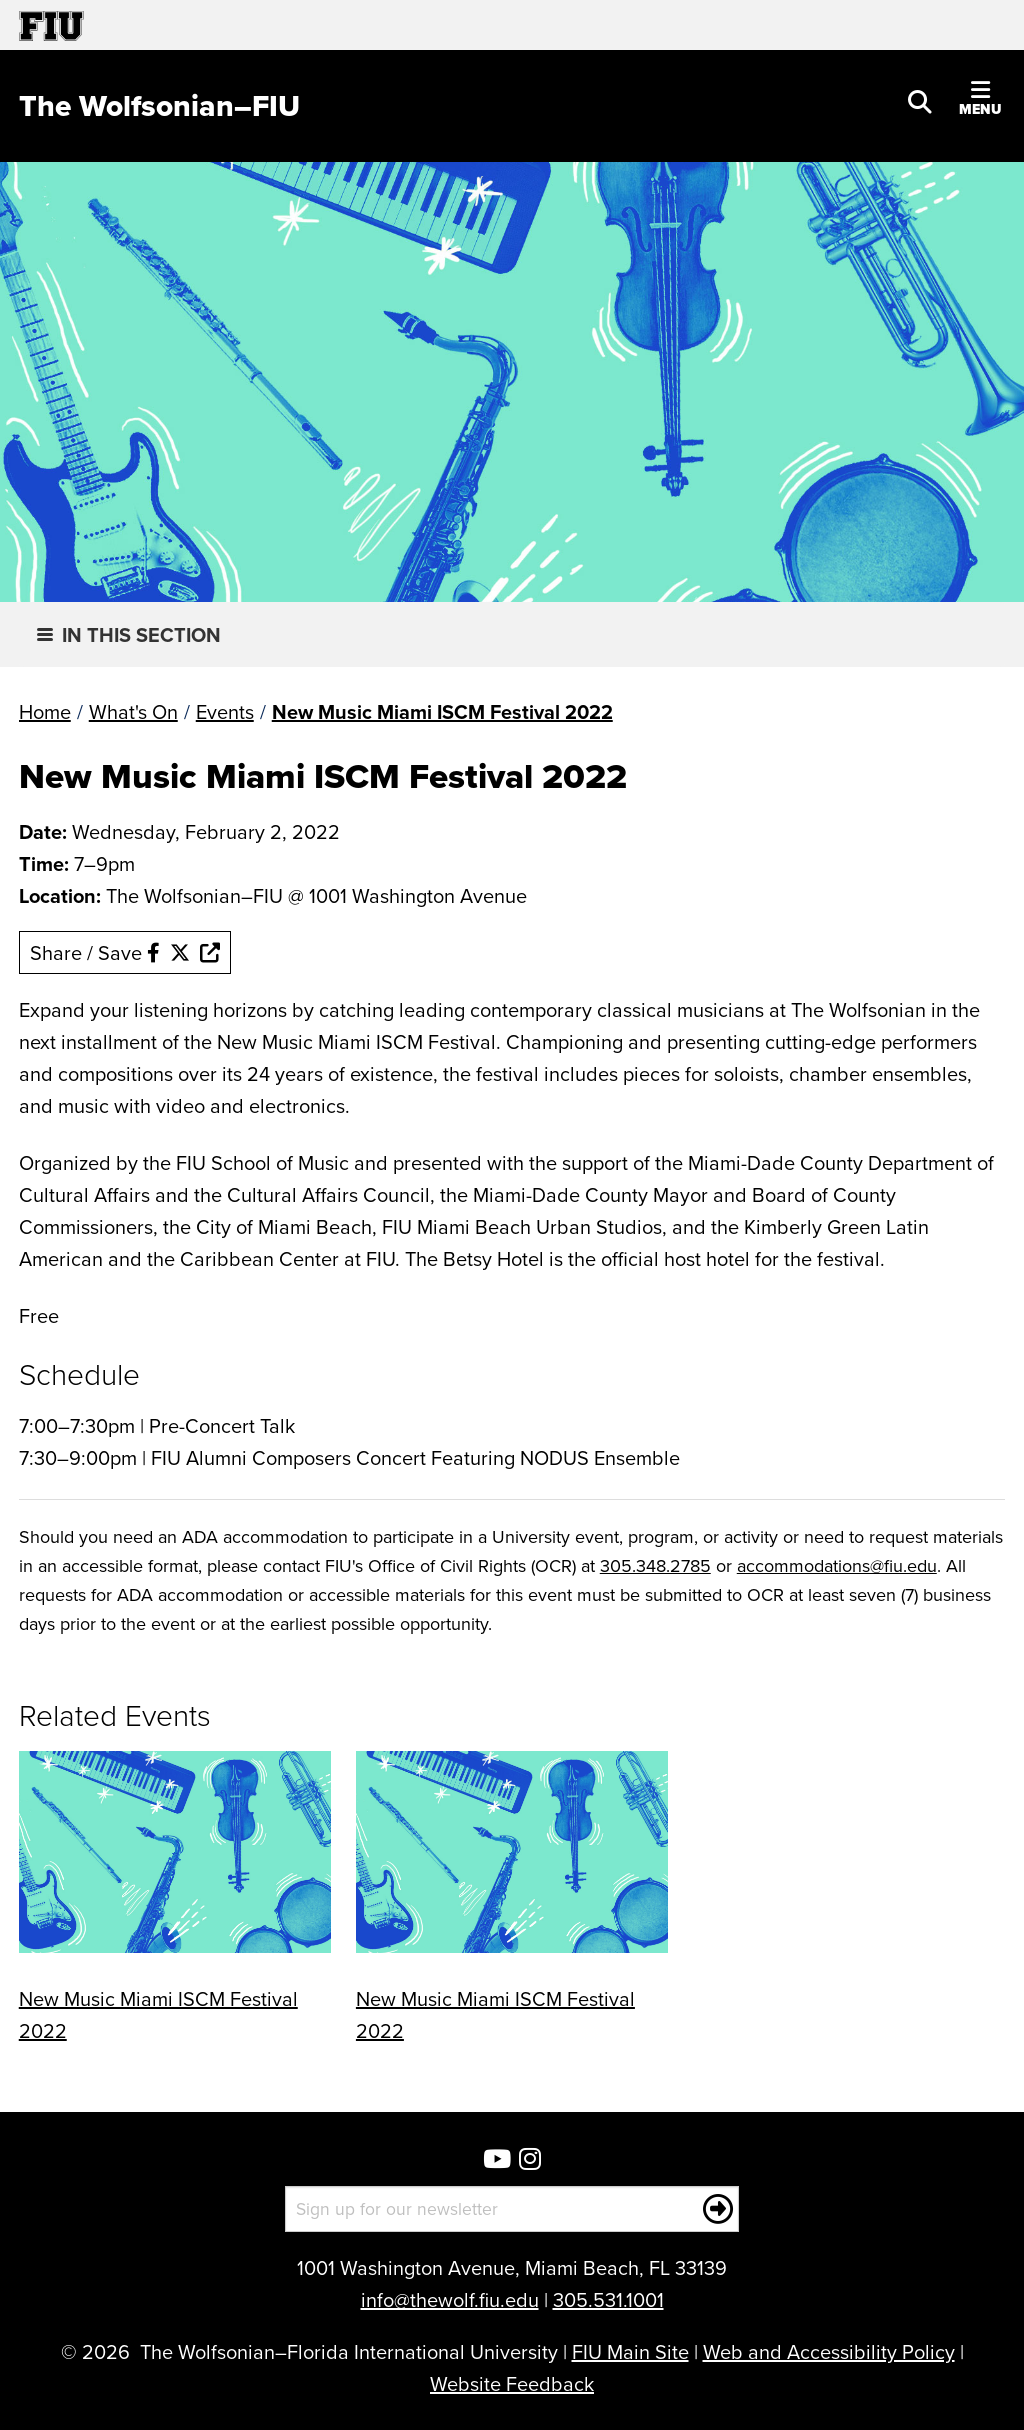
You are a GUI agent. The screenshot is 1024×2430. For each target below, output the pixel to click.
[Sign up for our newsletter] (512, 2209)
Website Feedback (512, 2383)
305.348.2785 (655, 1565)
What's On (133, 711)
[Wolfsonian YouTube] (497, 2160)
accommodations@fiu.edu (837, 1565)
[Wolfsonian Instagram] (530, 2160)
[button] (920, 100)
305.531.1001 (608, 2299)
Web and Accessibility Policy (829, 2351)
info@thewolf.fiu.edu (450, 2299)
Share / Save (125, 952)
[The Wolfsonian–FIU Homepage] (159, 106)
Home (45, 711)
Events (225, 711)
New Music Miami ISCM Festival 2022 (442, 711)
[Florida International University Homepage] (265, 25)
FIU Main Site (630, 2351)
